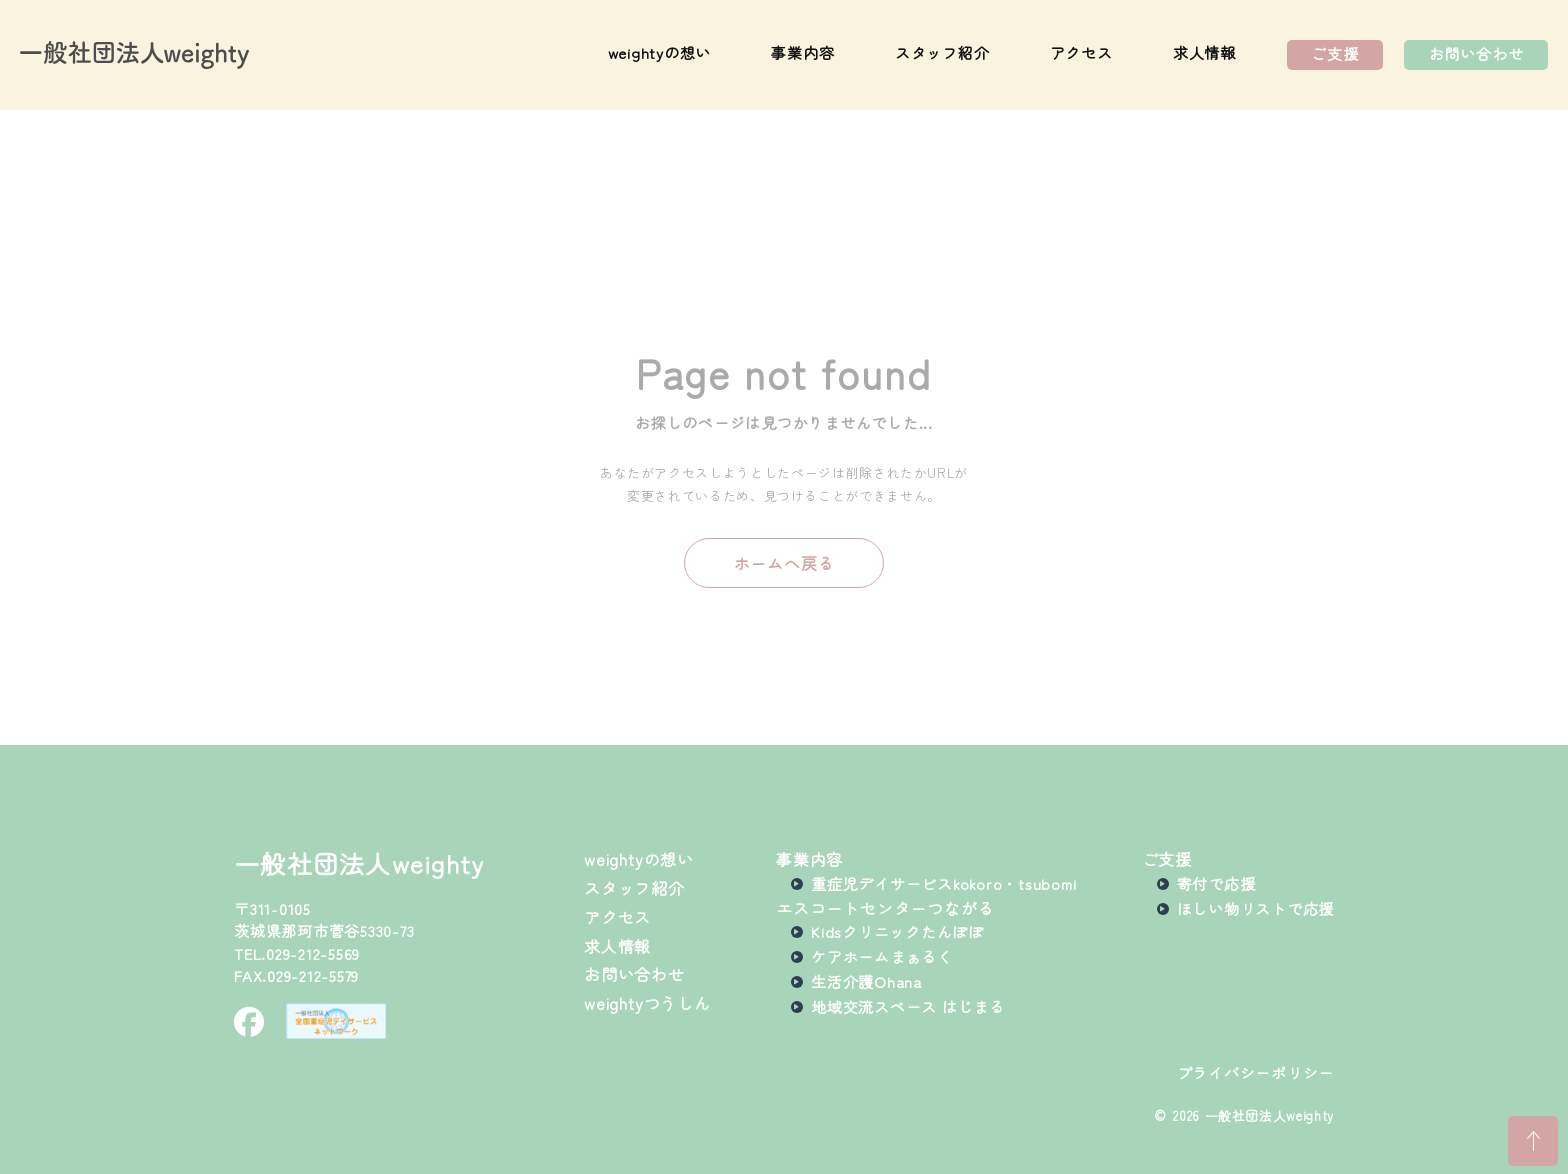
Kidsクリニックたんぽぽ (897, 932)
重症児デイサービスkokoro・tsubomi (943, 884)
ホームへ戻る (784, 563)
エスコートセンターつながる (885, 908)
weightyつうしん (647, 1003)
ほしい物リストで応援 (1256, 909)
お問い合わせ (1476, 53)
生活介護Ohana (866, 982)
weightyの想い (660, 53)
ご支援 (1334, 53)
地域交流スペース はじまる (908, 1007)
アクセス (1081, 53)
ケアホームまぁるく (882, 957)
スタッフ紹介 (942, 53)
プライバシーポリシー (1256, 1073)
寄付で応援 (1216, 884)
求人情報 (1204, 53)
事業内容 (802, 53)
